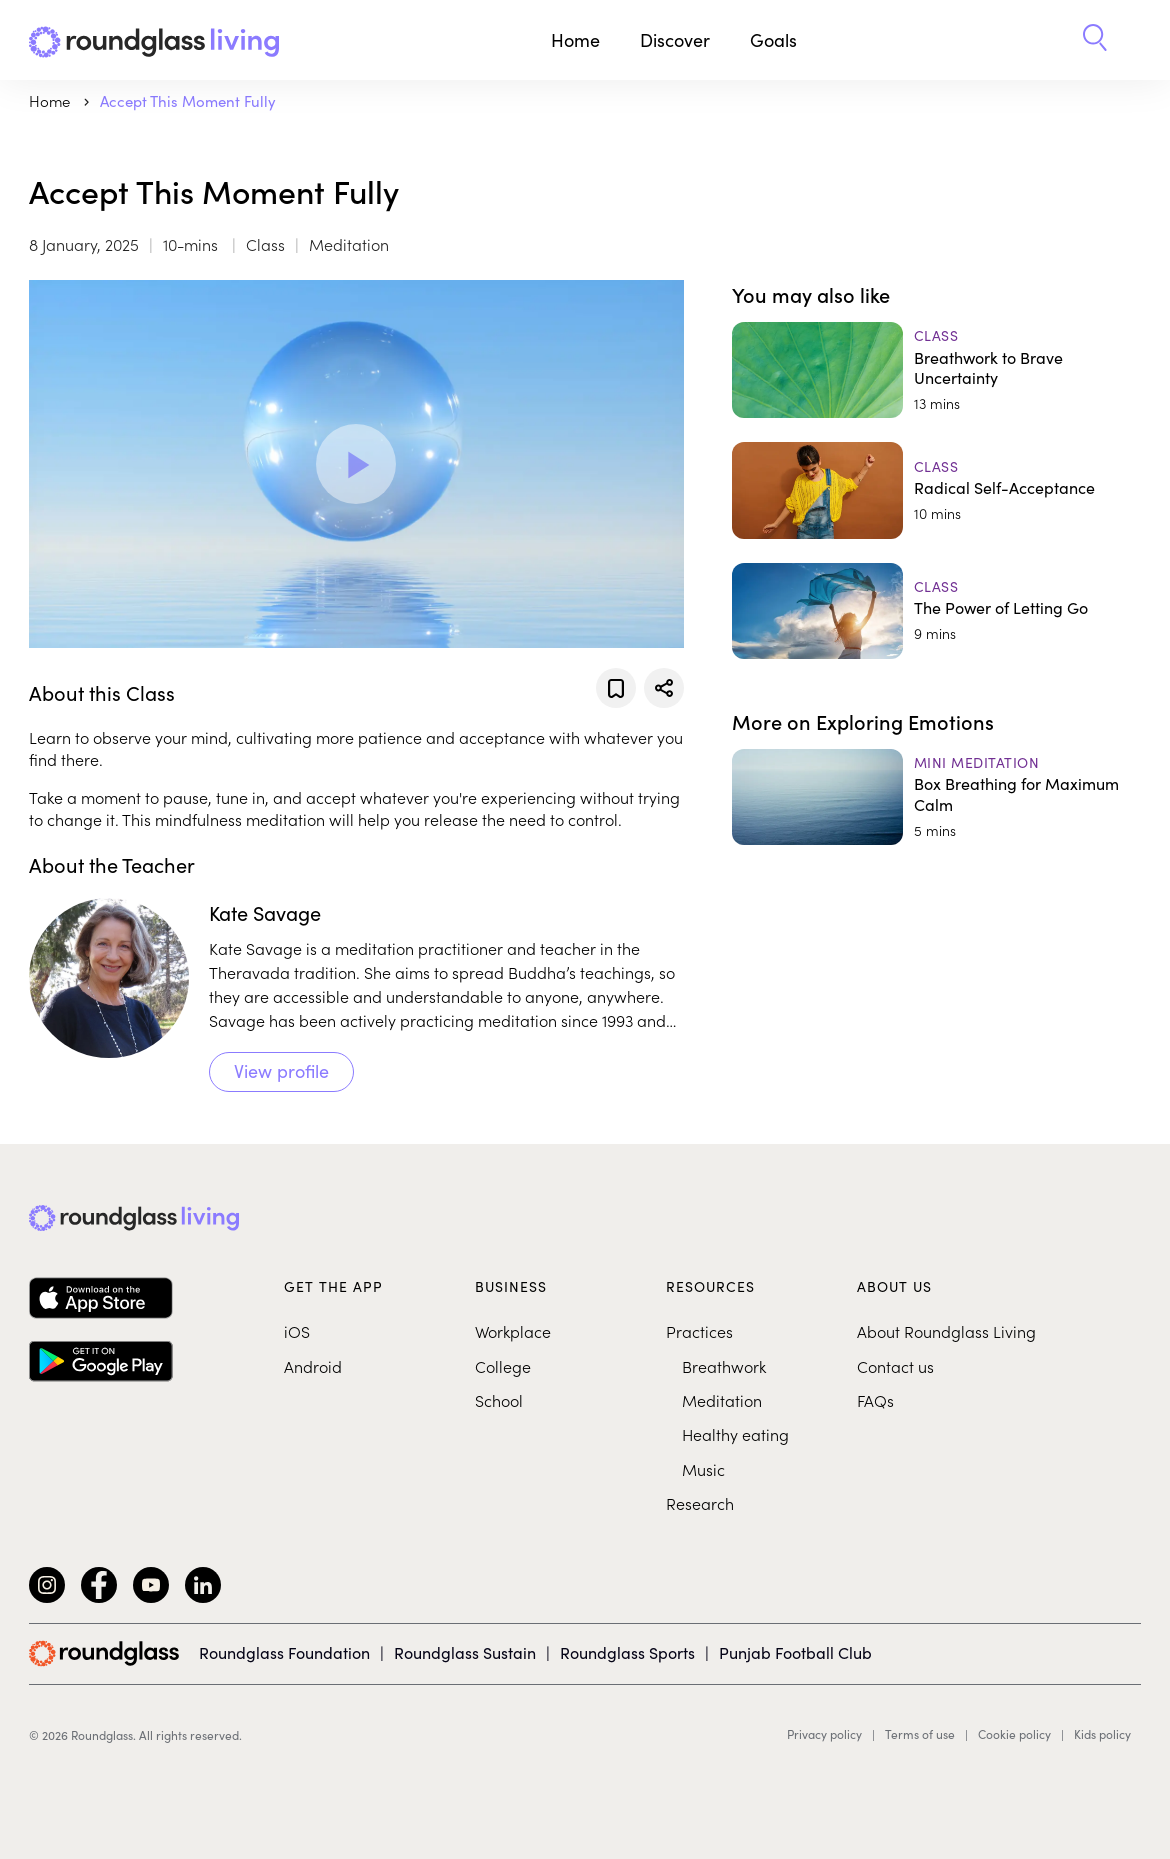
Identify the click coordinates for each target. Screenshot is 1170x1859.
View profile (281, 1070)
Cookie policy (1014, 1734)
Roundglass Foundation (284, 1652)
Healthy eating (735, 1434)
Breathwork (724, 1366)
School (499, 1400)
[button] (1095, 40)
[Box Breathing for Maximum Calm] (936, 797)
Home (575, 39)
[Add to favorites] (616, 688)
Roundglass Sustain (465, 1652)
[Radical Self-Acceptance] (936, 490)
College (503, 1366)
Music (703, 1469)
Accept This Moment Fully (188, 100)
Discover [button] (675, 39)
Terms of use (920, 1734)
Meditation (722, 1400)
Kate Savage (265, 912)
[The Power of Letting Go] (936, 611)
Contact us (895, 1366)
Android (313, 1366)
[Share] (664, 688)
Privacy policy (824, 1734)
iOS (297, 1331)
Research (700, 1503)
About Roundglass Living (946, 1331)
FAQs (875, 1400)
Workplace (513, 1331)
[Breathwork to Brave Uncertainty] (936, 370)
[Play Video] (356, 464)
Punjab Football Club (795, 1652)
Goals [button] (773, 39)
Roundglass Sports (627, 1652)
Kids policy (1102, 1734)
